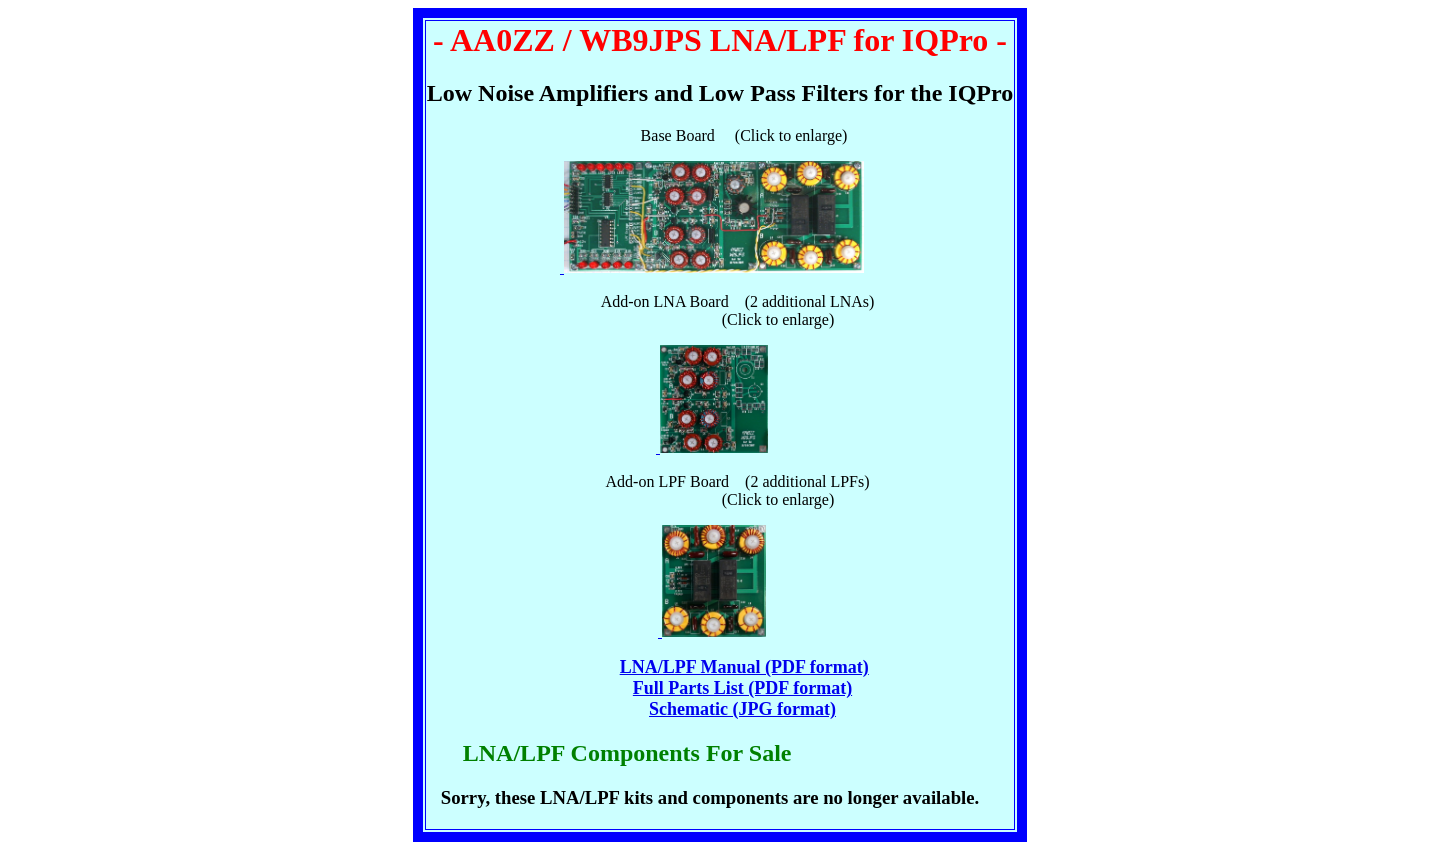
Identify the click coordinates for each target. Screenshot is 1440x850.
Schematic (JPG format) (742, 709)
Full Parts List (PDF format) (742, 688)
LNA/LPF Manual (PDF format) (744, 667)
